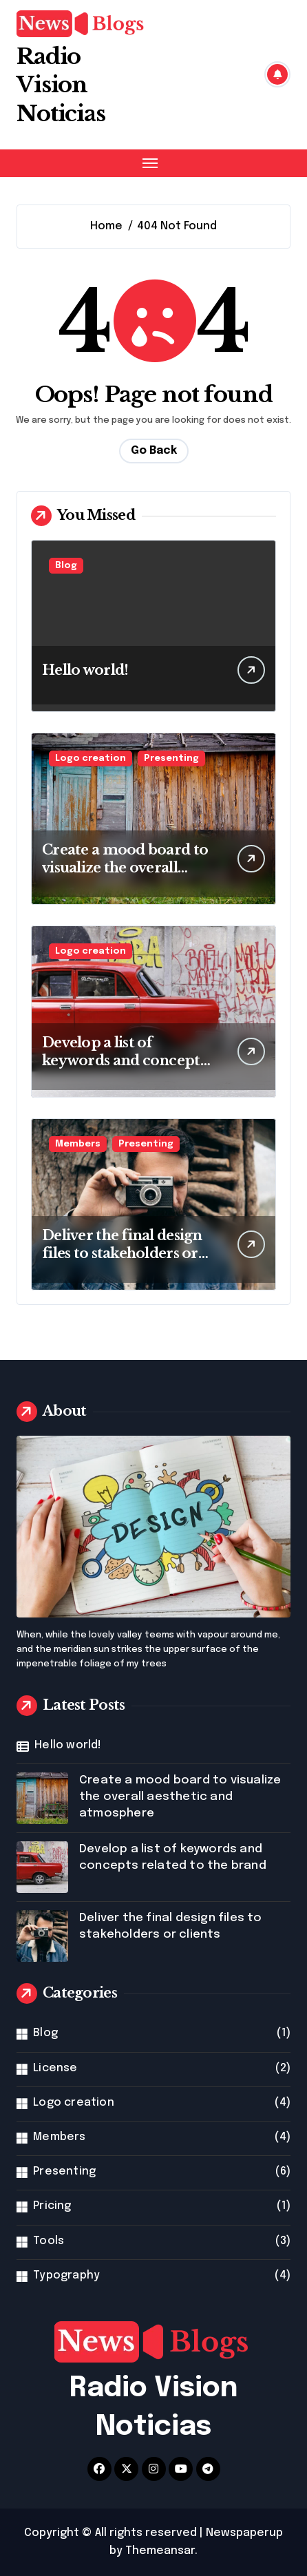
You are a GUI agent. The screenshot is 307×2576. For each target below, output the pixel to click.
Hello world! (85, 670)
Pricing (52, 2206)
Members (77, 1144)
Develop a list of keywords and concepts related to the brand (124, 1060)
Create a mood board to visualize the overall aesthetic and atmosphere (180, 1796)
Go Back (154, 451)
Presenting (171, 758)
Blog (66, 565)
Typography (66, 2275)
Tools (48, 2241)
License (55, 2068)
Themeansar (160, 2551)
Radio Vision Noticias (61, 85)
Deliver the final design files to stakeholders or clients (122, 1253)
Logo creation (90, 758)
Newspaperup (244, 2533)
